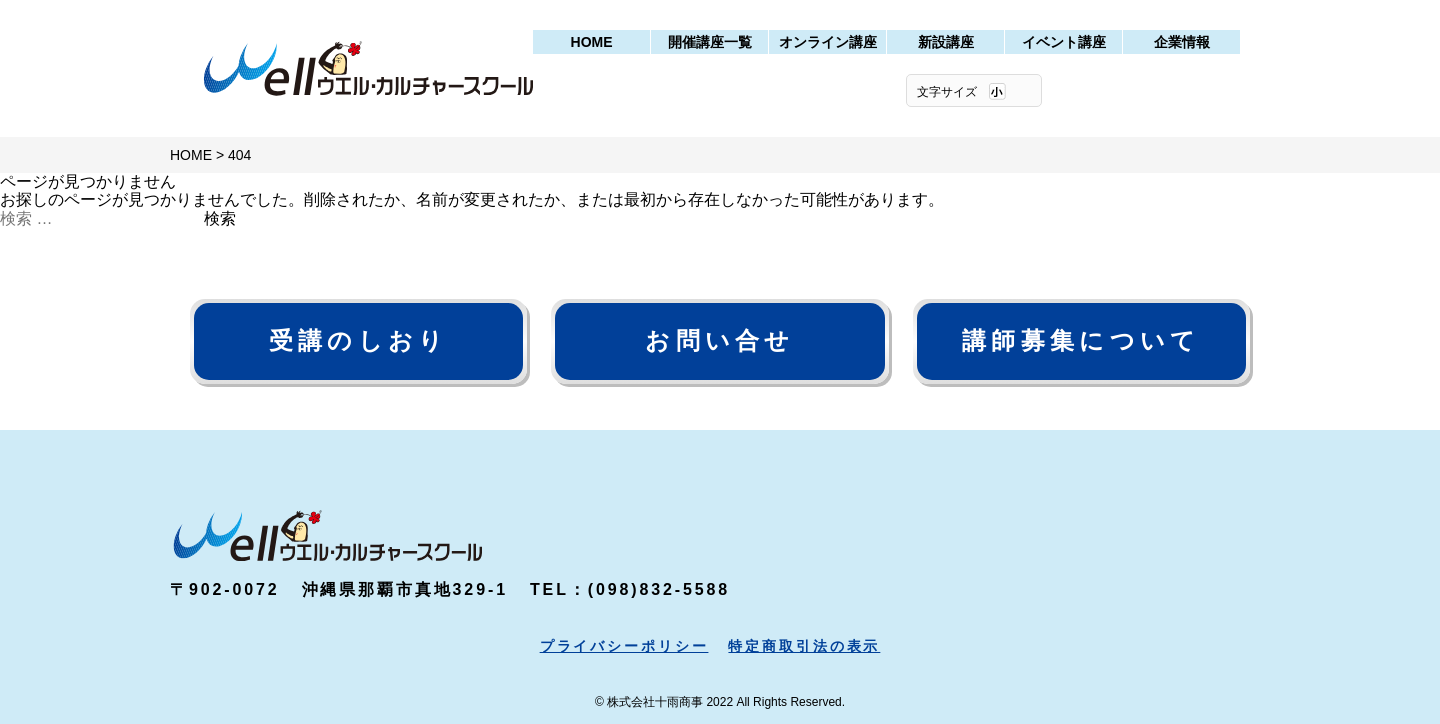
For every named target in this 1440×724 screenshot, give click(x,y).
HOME (592, 42)
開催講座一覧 (710, 42)
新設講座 (946, 42)
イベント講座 (1064, 42)
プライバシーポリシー (624, 646)
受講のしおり (359, 340)
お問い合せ (719, 340)
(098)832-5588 (659, 589)
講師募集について (1081, 340)
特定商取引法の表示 (804, 646)
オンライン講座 (828, 42)
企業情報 (1182, 42)
